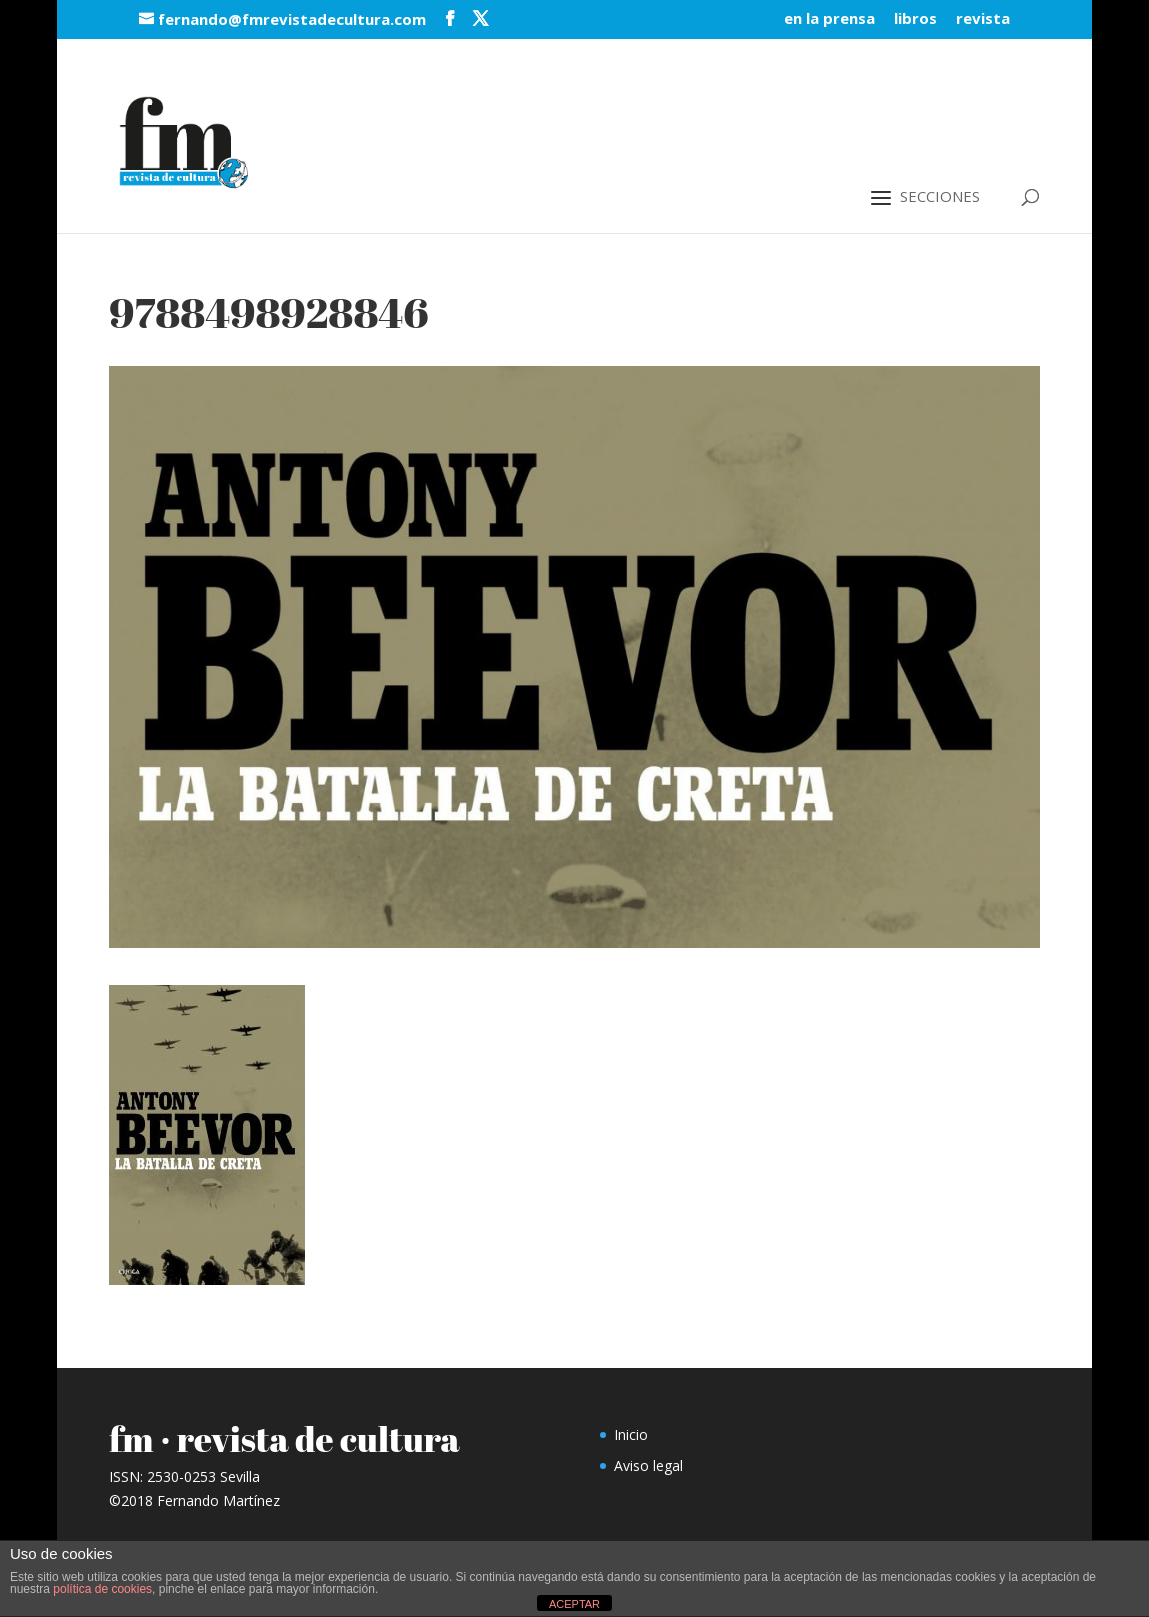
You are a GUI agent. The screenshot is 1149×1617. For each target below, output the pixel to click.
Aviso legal (648, 1465)
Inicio (631, 1434)
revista (983, 19)
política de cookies (102, 1589)
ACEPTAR (574, 1604)
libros (915, 19)
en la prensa (829, 19)
